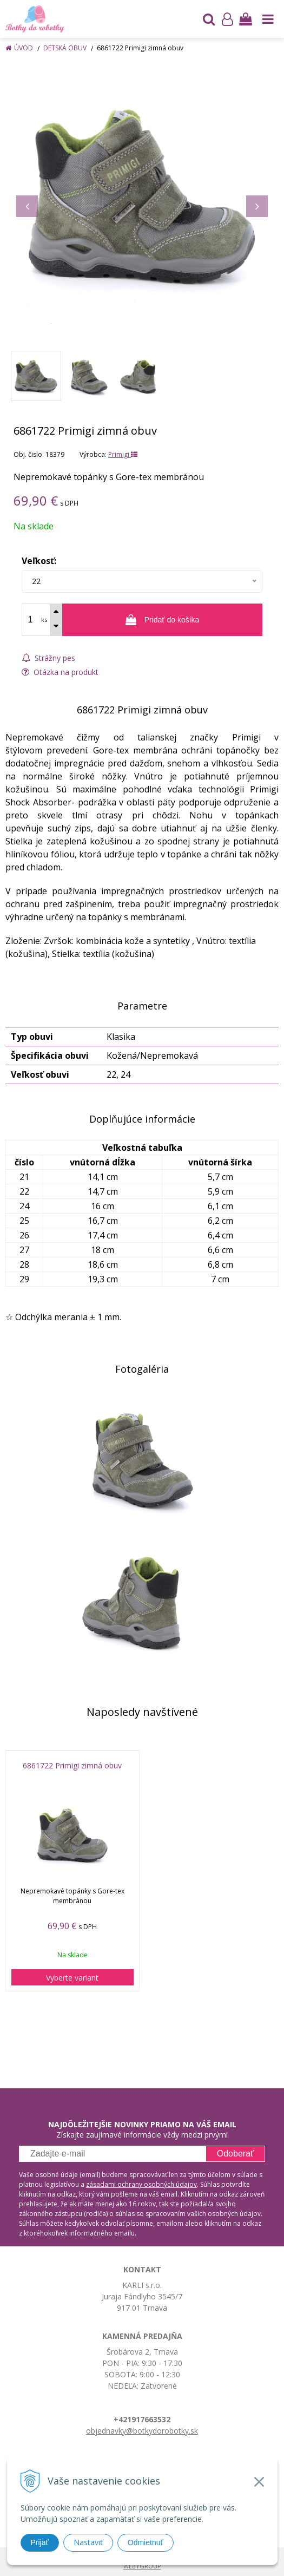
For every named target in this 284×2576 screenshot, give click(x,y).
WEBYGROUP (142, 2566)
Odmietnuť (145, 2542)
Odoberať (235, 2153)
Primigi (122, 454)
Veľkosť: (39, 561)
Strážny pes (48, 658)
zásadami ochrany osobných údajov (141, 2184)
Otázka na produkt (60, 672)
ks (44, 619)
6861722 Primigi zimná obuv (72, 1765)
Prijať (40, 2542)
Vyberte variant (72, 1977)
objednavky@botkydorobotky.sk (142, 2431)
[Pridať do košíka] (162, 620)
